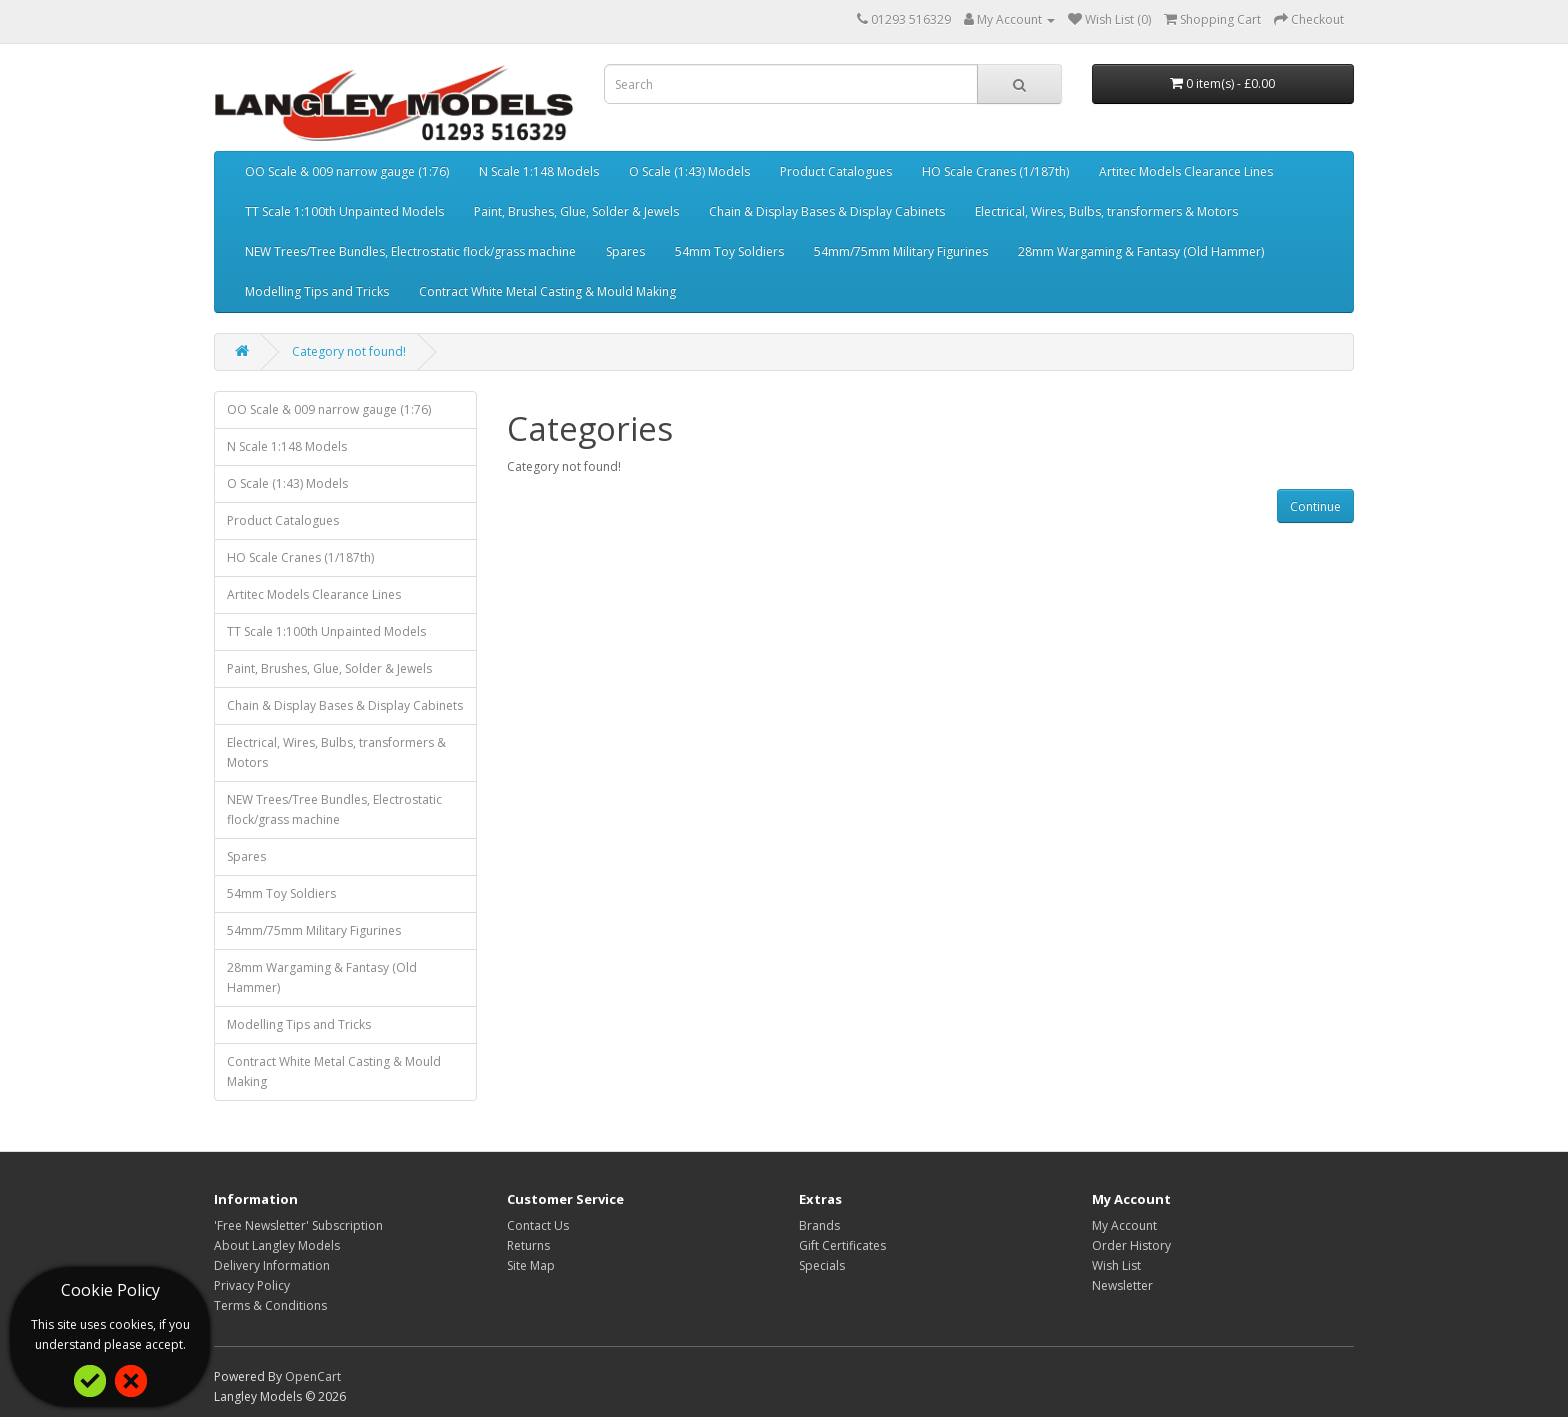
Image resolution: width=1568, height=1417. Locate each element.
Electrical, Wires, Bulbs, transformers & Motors (1106, 211)
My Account (1124, 1225)
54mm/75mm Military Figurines (901, 251)
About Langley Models (277, 1245)
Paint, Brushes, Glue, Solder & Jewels (576, 211)
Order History (1131, 1245)
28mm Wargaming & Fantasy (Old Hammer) (1141, 251)
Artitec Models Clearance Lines (1186, 171)
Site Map (531, 1265)
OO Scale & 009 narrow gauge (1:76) (347, 171)
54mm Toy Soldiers (729, 251)
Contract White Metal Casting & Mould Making (547, 291)
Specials (822, 1265)
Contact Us (538, 1225)
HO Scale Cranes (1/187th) (995, 171)
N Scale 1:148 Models (539, 171)
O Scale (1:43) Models (689, 171)
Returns (528, 1245)
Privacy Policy (252, 1285)
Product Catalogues (836, 171)
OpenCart (313, 1376)
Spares (625, 251)
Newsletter (1122, 1285)
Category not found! (349, 351)
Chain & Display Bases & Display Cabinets (827, 211)
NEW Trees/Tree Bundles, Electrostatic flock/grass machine (410, 251)
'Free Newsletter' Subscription (298, 1225)
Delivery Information (272, 1265)
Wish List (1116, 1265)
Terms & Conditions (270, 1305)
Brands (819, 1225)
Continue (1315, 506)
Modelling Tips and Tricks (317, 291)
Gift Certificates (842, 1245)
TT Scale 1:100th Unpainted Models (344, 211)
